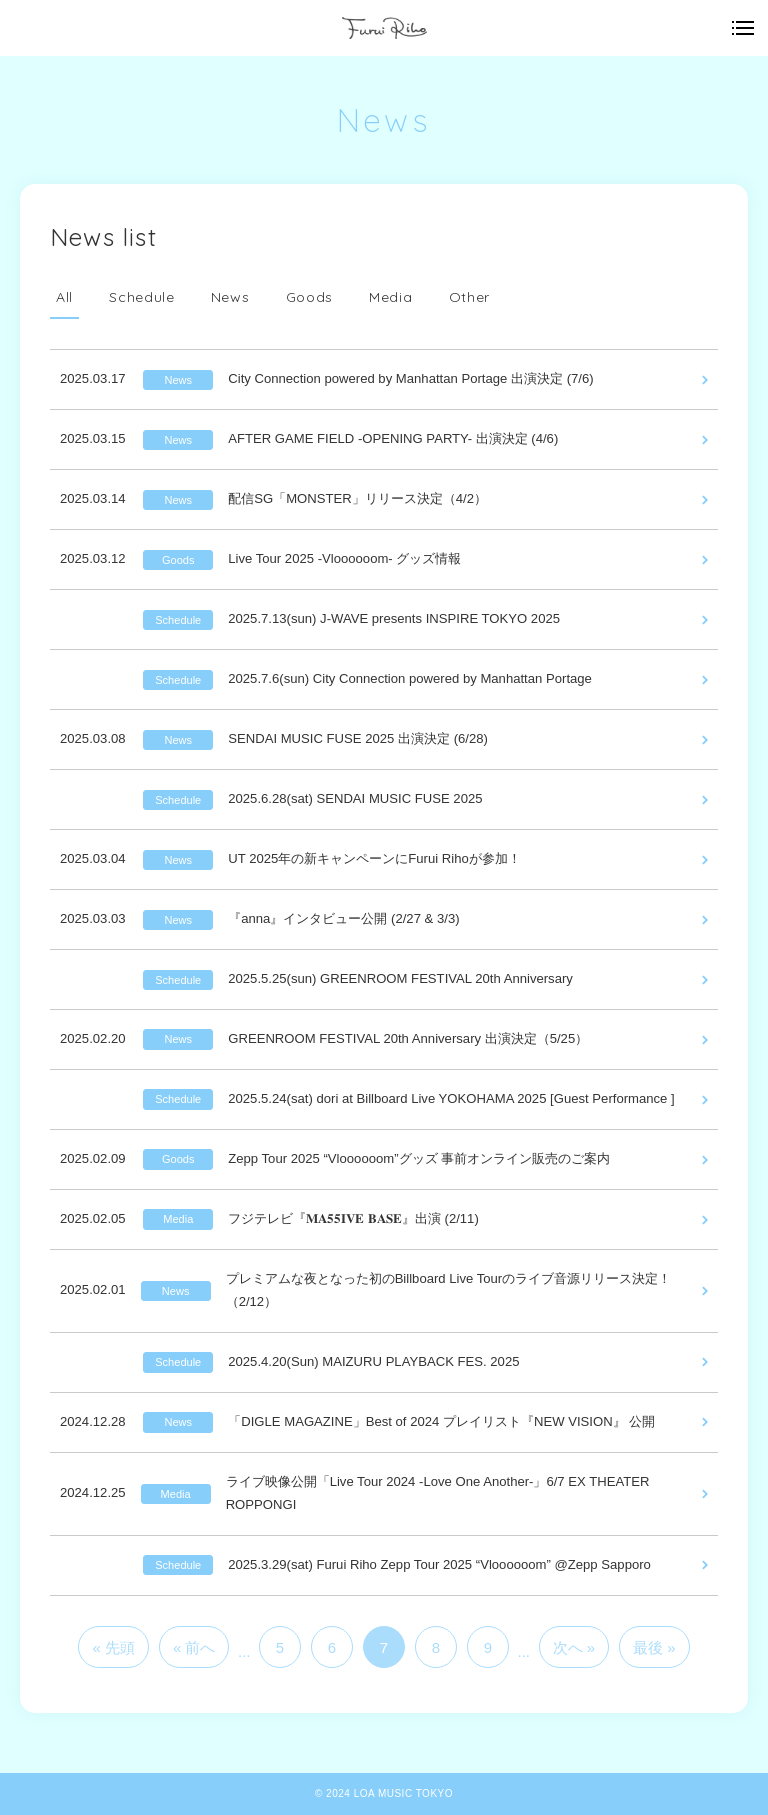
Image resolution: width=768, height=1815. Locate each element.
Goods (310, 297)
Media (391, 297)
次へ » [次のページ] (574, 1647)
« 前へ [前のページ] (194, 1647)
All (64, 297)
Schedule (142, 297)
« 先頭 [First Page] (113, 1647)
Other (470, 297)
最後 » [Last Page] (654, 1647)
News (230, 297)
